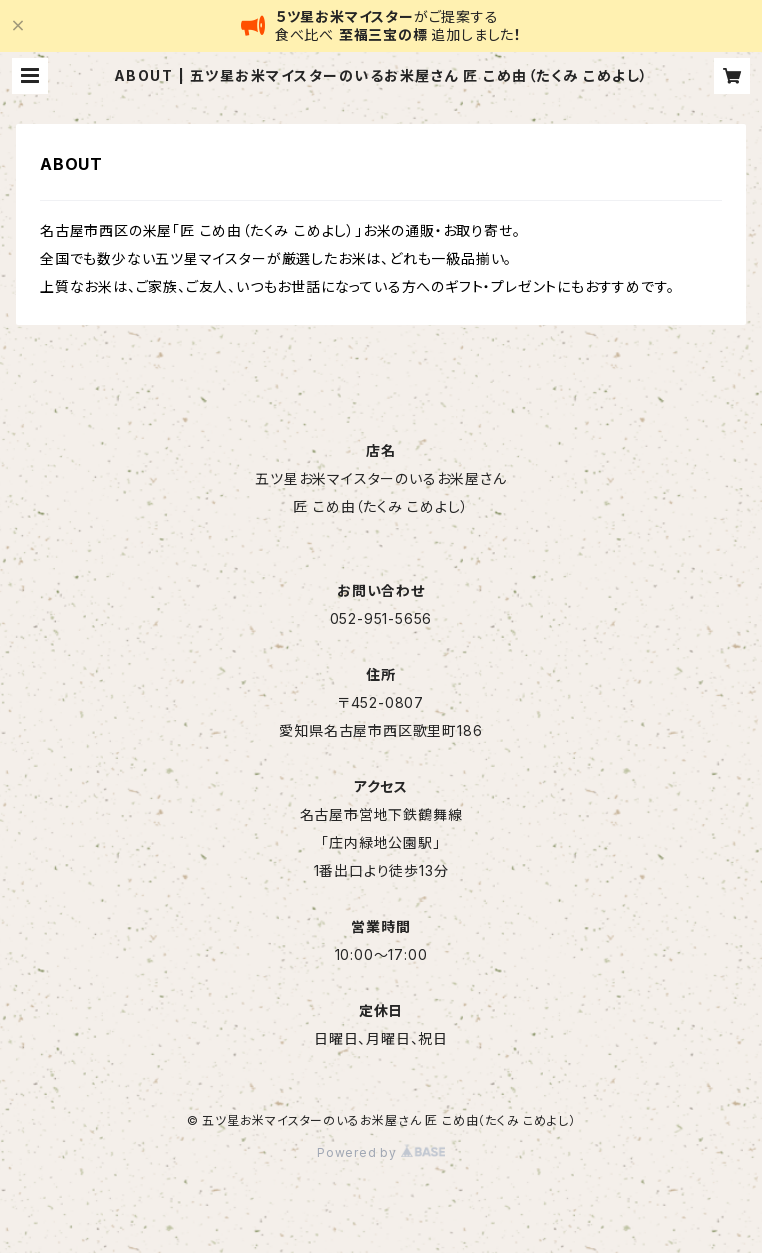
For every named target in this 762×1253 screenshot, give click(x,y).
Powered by (381, 1152)
